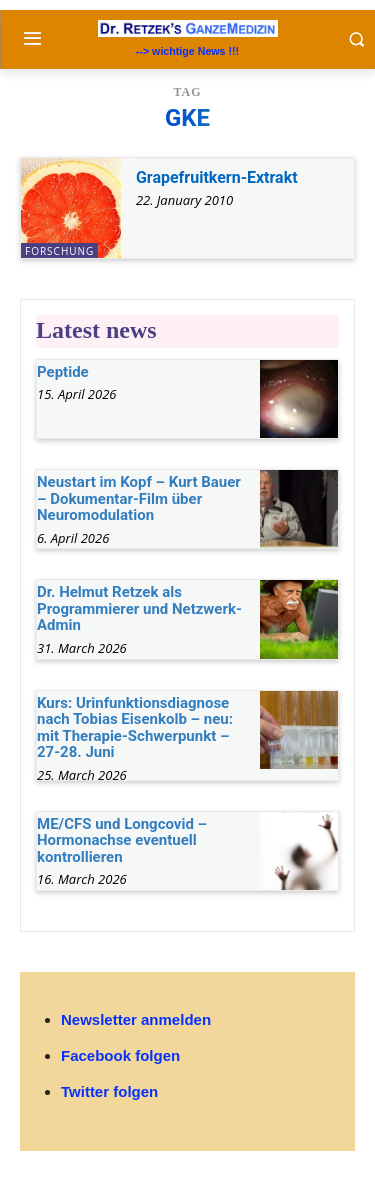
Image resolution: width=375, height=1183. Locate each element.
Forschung (59, 251)
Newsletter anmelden (136, 1019)
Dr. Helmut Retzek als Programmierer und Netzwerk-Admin (139, 608)
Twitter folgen (109, 1091)
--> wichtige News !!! (187, 51)
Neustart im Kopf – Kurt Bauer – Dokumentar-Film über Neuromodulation (139, 498)
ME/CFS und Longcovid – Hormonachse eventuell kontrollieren (122, 840)
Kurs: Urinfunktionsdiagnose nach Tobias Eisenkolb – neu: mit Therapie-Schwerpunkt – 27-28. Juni (135, 728)
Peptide (63, 372)
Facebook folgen (120, 1055)
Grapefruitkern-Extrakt (217, 177)
